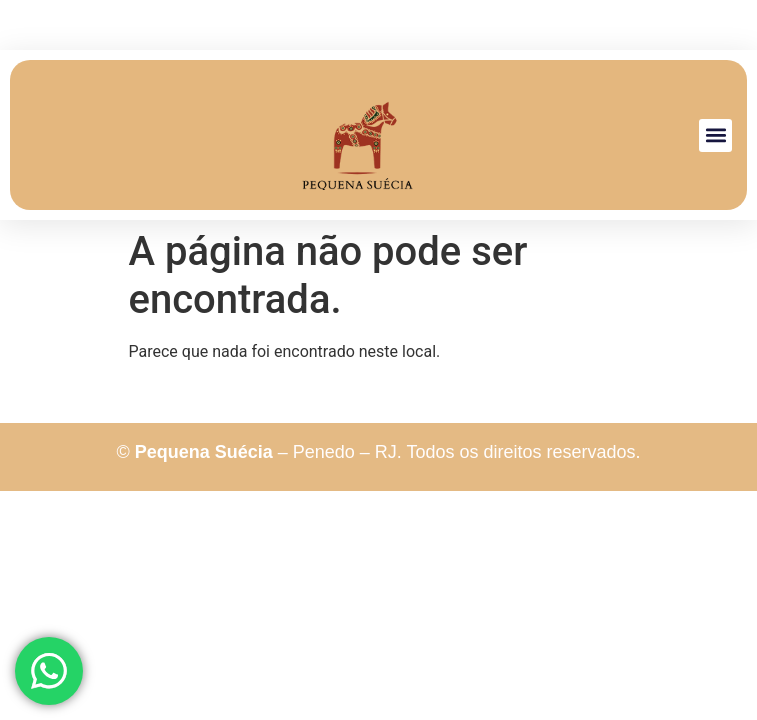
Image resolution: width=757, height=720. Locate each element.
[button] (715, 135)
